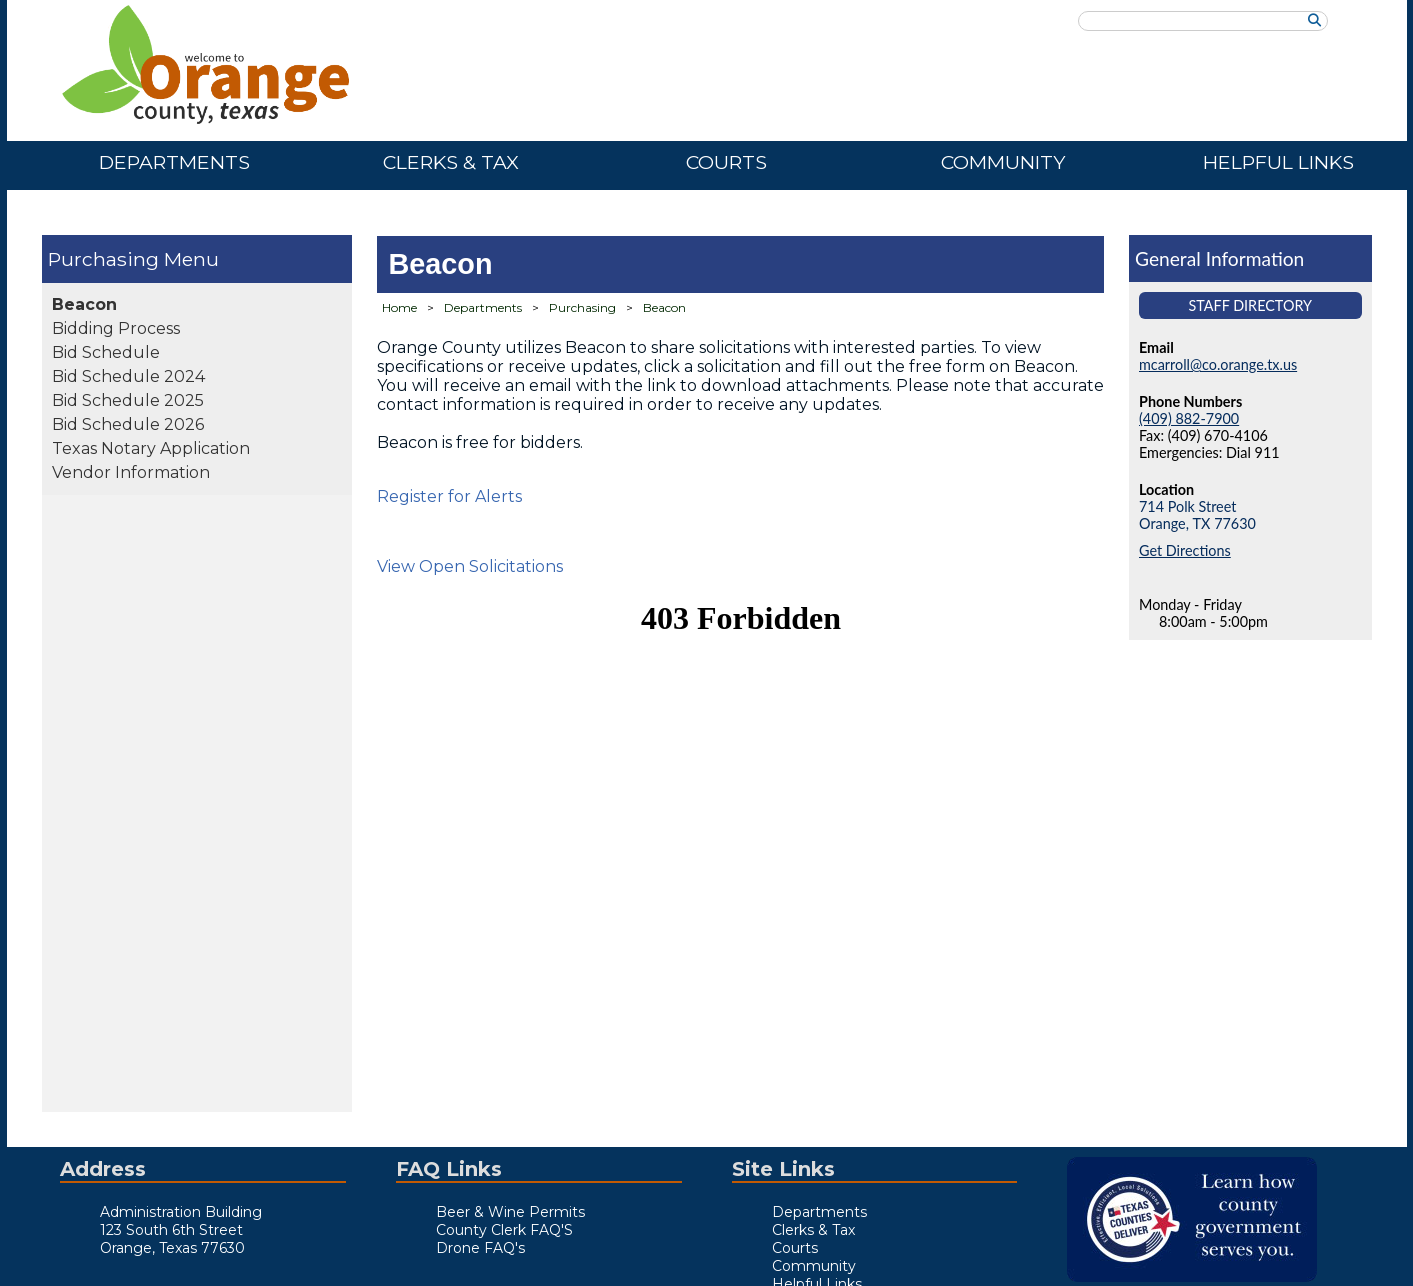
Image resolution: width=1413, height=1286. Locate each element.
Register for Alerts (449, 496)
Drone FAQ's (480, 1248)
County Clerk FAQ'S (504, 1230)
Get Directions (1185, 550)
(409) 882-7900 (1189, 418)
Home (399, 307)
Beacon (84, 304)
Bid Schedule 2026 (128, 424)
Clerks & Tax (451, 162)
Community (1003, 162)
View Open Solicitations (470, 566)
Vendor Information (131, 472)
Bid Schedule (106, 352)
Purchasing (103, 259)
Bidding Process (116, 328)
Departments (174, 162)
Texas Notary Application (151, 448)
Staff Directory (1250, 305)
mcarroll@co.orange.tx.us (1218, 364)
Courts (726, 162)
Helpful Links (1278, 162)
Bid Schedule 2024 (128, 376)
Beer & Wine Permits (510, 1212)
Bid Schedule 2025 (128, 400)
